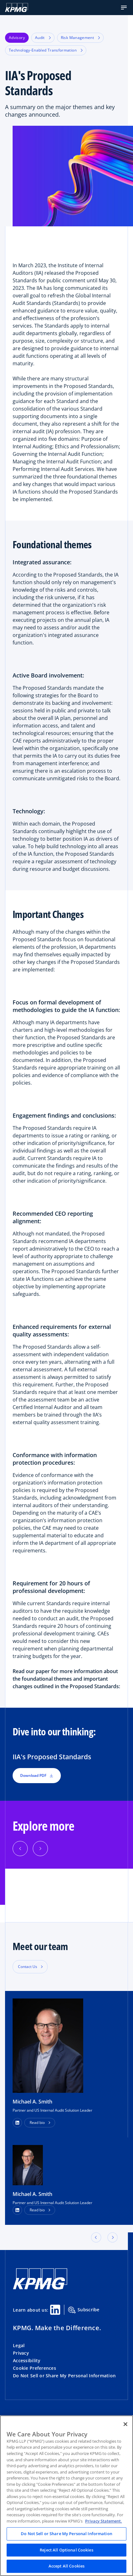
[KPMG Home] (16, 7)
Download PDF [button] (36, 1775)
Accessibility (27, 2360)
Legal (19, 2345)
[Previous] (20, 1848)
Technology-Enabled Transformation (46, 50)
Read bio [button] (37, 2122)
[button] (124, 7)
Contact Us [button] (27, 1966)
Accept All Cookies (66, 2566)
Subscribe (84, 2310)
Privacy (21, 2353)
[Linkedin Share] (55, 2310)
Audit (43, 37)
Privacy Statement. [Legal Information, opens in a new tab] (103, 2521)
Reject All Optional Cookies (66, 2550)
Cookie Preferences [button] (34, 2368)
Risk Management (80, 37)
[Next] (40, 1848)
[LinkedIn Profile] (17, 2210)
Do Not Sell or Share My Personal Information (64, 2376)
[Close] (125, 2424)
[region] (66, 2495)
